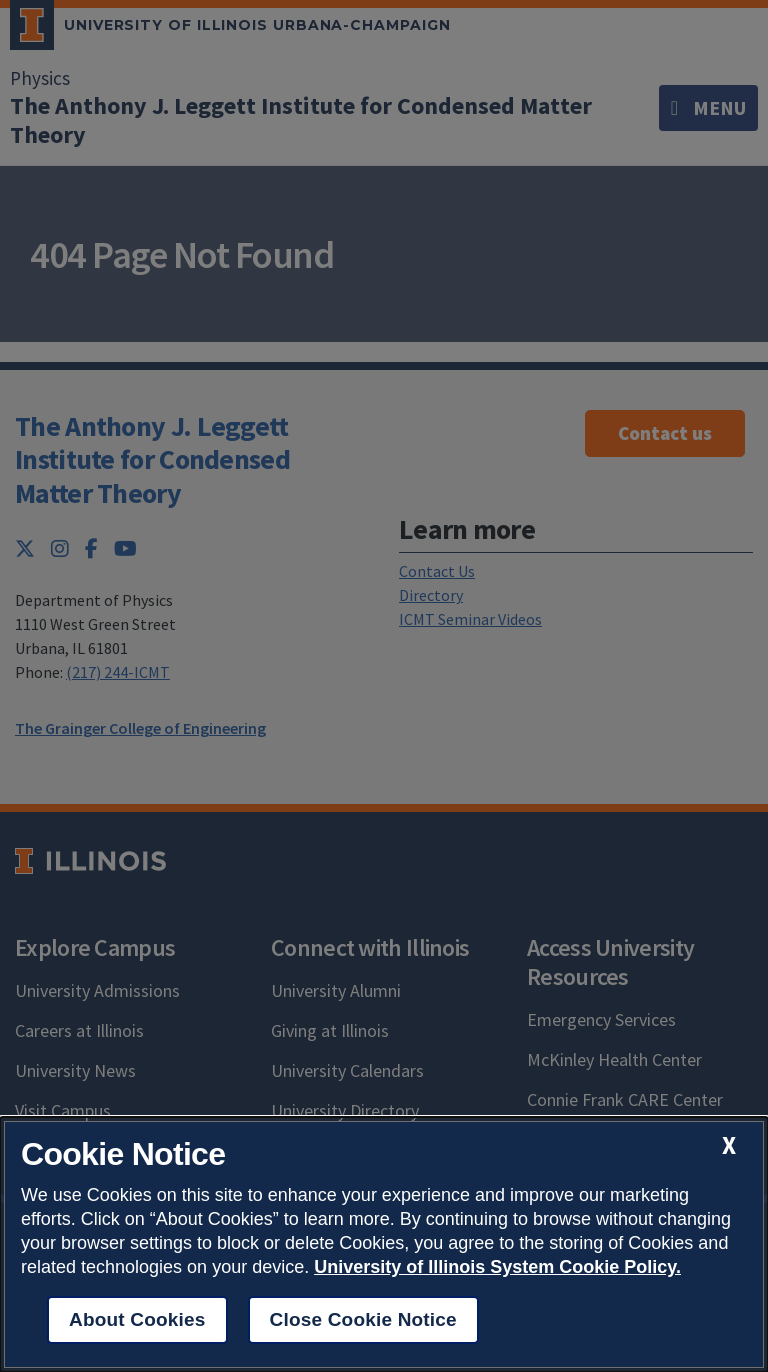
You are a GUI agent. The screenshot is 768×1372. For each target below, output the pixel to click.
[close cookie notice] (729, 1145)
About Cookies (137, 1319)
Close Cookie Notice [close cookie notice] (363, 1319)
